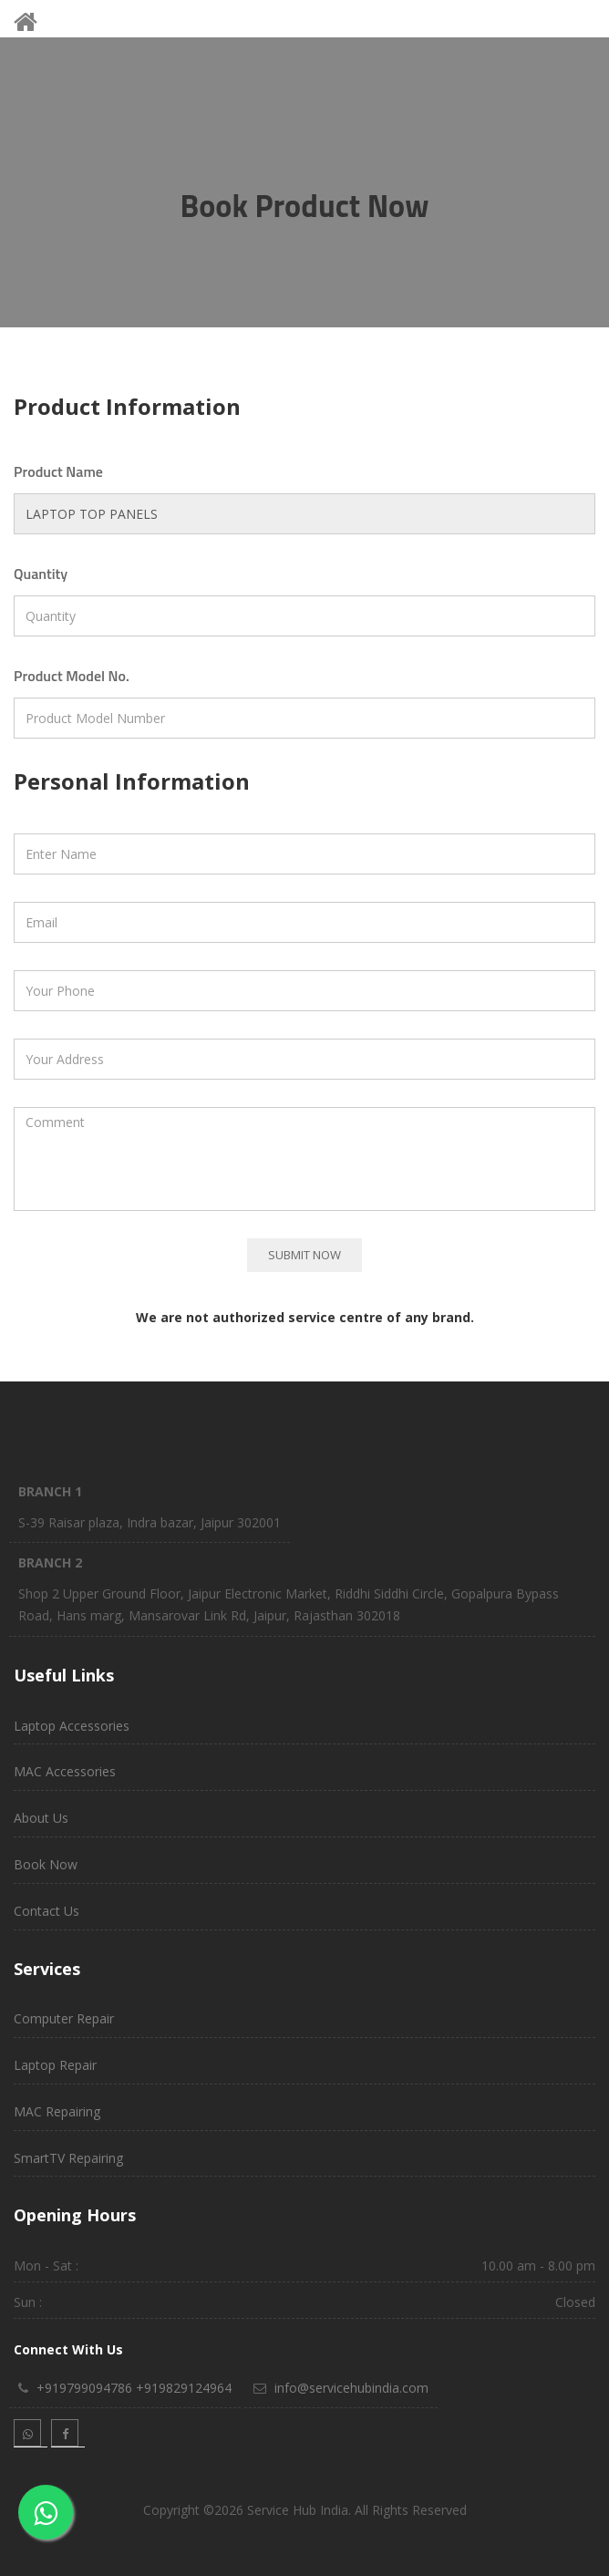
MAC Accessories (65, 1771)
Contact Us (46, 1910)
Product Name (58, 471)
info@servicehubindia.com (351, 2387)
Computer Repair (64, 2018)
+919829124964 (184, 2387)
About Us (41, 1817)
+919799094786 (84, 2387)
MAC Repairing (57, 2111)
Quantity (40, 574)
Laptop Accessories (71, 1725)
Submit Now (304, 1255)
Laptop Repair (55, 2065)
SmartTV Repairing (68, 2158)
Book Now (45, 1864)
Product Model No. (71, 676)
